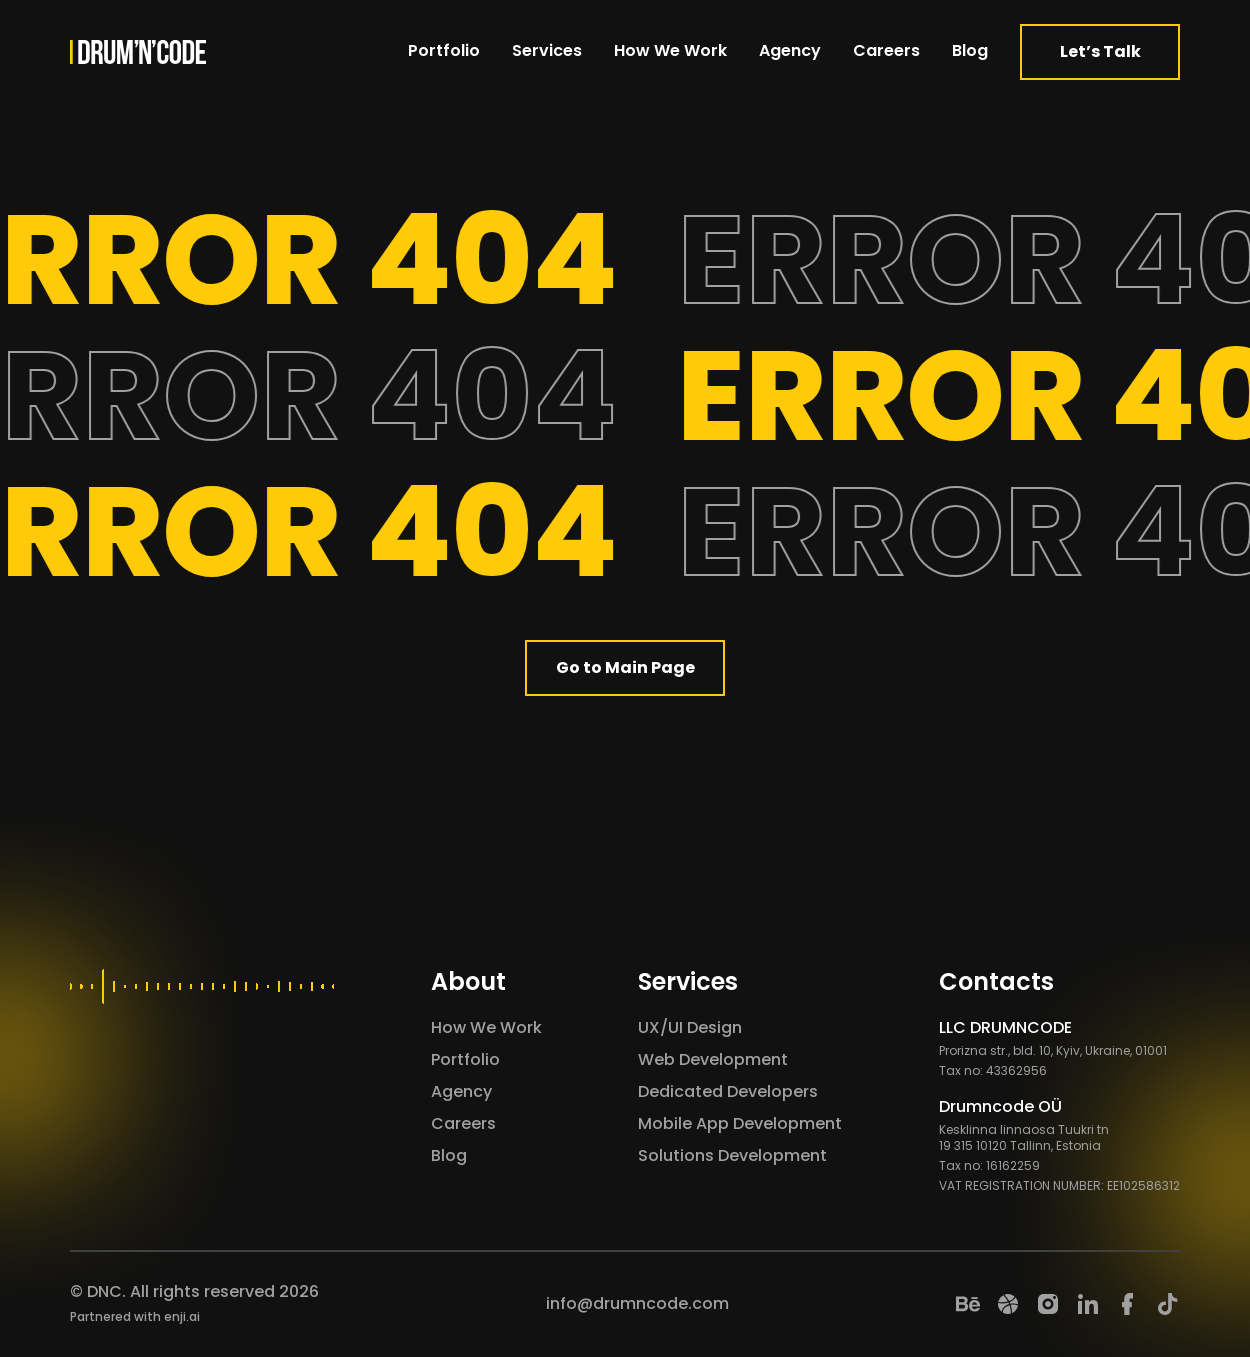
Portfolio (444, 50)
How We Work (670, 50)
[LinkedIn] (1088, 1304)
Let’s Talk (1100, 51)
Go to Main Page (625, 667)
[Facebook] (1128, 1304)
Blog (970, 50)
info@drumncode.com (637, 1303)
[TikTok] (1168, 1304)
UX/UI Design (690, 1027)
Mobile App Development (740, 1123)
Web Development (713, 1059)
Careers (886, 50)
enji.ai (182, 1316)
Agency (790, 50)
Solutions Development (732, 1155)
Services (547, 50)
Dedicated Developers (728, 1091)
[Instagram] (1048, 1304)
